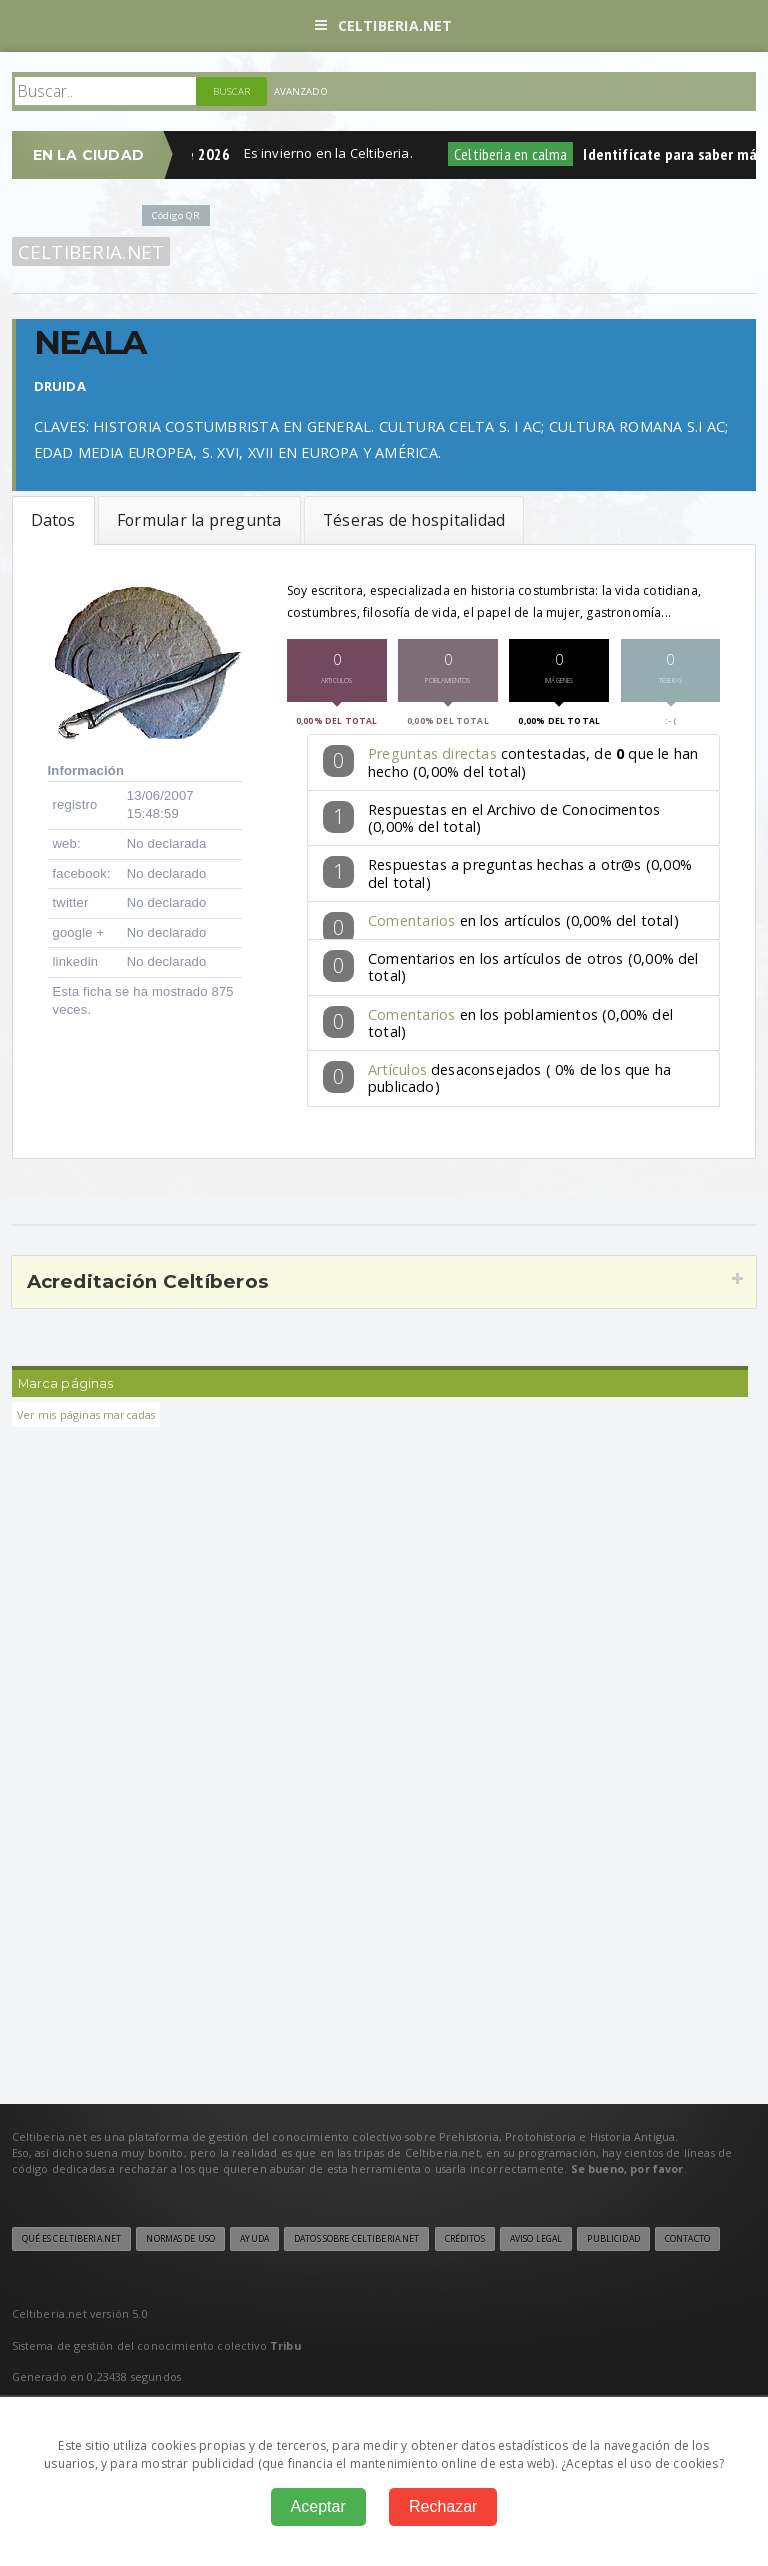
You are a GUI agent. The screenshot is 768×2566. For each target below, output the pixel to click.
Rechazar (443, 2506)
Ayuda (254, 2239)
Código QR (176, 215)
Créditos (465, 2239)
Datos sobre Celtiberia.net (356, 2239)
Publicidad (613, 2239)
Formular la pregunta (199, 520)
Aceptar (318, 2506)
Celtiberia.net (383, 25)
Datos (53, 520)
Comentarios (411, 920)
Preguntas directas (432, 753)
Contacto (687, 2239)
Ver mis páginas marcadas (86, 1414)
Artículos (397, 1069)
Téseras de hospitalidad (414, 520)
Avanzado (301, 91)
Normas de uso (180, 2239)
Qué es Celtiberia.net (72, 2239)
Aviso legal (536, 2239)
